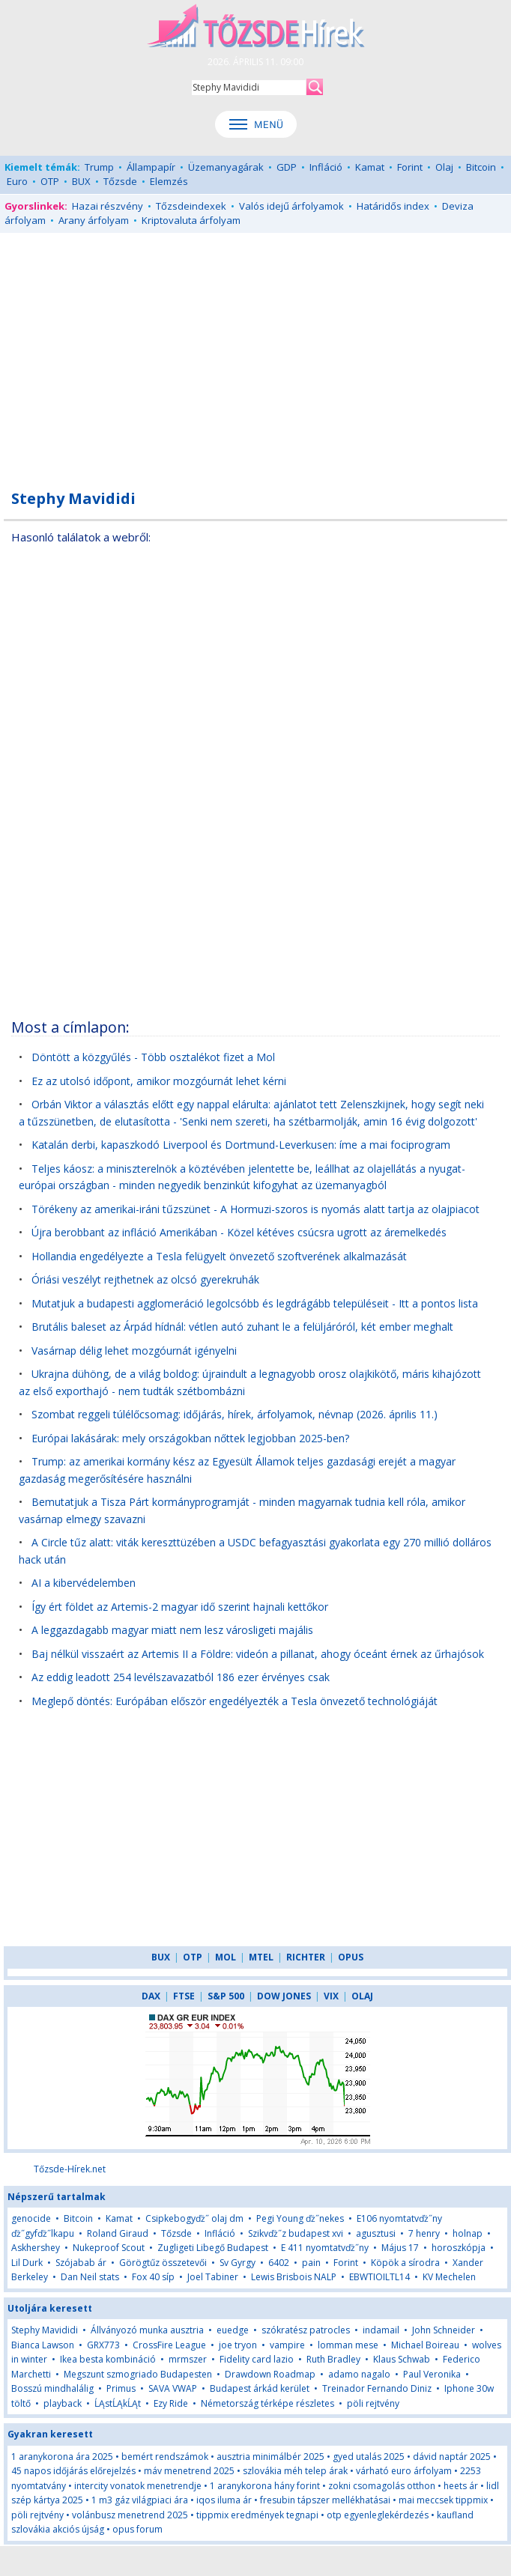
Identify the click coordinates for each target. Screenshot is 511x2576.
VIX (331, 1996)
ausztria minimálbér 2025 (270, 2456)
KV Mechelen (449, 2276)
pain (312, 2262)
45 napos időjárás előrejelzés (73, 2470)
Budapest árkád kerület (259, 2388)
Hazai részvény (107, 206)
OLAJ (362, 1996)
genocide (31, 2218)
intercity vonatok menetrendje (138, 2485)
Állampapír (151, 167)
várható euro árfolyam (404, 2470)
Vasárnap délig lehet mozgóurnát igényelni (134, 1350)
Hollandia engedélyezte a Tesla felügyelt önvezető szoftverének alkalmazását (219, 1256)
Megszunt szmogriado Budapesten (138, 2374)
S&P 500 (226, 1996)
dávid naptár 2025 (452, 2456)
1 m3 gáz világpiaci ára (139, 2500)
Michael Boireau (425, 2345)
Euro (17, 181)
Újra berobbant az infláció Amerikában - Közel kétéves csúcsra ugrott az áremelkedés (239, 1232)
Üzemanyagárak (226, 167)
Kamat (369, 167)
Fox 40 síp (153, 2276)
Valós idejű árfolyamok (291, 206)
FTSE (184, 1996)
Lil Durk (27, 2262)
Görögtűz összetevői (163, 2262)
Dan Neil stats (90, 2276)
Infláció (325, 167)
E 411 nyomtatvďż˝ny (325, 2247)
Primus (121, 2388)
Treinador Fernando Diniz (377, 2388)
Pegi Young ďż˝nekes (300, 2218)
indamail (381, 2330)
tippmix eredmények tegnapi (257, 2515)
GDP (286, 167)
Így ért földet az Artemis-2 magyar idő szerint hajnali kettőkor (179, 1607)
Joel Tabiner (212, 2276)
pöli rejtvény (373, 2403)
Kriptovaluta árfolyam (191, 220)
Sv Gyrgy (238, 2262)
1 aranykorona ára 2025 (62, 2456)
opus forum (137, 2529)
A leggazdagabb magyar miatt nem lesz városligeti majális (172, 1630)
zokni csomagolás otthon (381, 2485)
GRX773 (103, 2345)
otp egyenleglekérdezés (378, 2515)
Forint (410, 167)
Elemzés (169, 181)
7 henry (424, 2233)
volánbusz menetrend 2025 (130, 2515)
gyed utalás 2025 (369, 2456)
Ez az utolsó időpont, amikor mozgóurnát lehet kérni (158, 1081)
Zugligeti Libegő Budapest (212, 2247)
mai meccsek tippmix (443, 2500)
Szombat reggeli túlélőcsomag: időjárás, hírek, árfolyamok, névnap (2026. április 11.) (234, 1414)
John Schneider (443, 2330)
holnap (468, 2233)
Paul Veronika (432, 2374)
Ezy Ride (171, 2403)
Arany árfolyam (93, 220)
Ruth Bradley (333, 2359)
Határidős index (393, 206)
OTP (49, 181)
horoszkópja (459, 2247)
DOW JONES (284, 1996)
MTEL (261, 1957)
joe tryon (238, 2345)
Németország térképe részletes (267, 2403)
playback (62, 2403)
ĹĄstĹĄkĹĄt (117, 2403)
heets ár (461, 2485)
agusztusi (376, 2233)
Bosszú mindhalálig (52, 2388)
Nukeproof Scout (109, 2247)
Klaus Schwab (401, 2359)
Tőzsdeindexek (191, 206)
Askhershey (35, 2247)
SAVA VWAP (172, 2388)
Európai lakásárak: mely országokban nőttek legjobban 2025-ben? (190, 1438)
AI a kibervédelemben (83, 1583)
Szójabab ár (80, 2262)
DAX (151, 1996)
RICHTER (305, 1957)
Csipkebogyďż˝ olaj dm (194, 2218)
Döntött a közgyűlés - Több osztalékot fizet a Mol (153, 1057)
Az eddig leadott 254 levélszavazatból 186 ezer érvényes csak (180, 1677)
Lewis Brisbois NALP (293, 2276)
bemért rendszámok (164, 2456)
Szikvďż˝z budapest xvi (295, 2233)
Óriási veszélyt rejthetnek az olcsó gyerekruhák (145, 1279)
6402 (278, 2262)
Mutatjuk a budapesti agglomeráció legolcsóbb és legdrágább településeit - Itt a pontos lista (254, 1303)
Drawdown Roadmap (270, 2374)
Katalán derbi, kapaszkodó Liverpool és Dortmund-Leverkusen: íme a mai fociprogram (240, 1144)
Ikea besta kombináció (108, 2359)
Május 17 (400, 2247)
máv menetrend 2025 (189, 2470)
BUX (81, 181)
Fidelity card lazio (257, 2359)
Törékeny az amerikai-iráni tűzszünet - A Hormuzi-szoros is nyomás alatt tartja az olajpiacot (255, 1209)
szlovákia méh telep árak (295, 2470)
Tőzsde (120, 181)
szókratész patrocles (305, 2330)
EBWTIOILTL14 (379, 2276)
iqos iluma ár (224, 2500)
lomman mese (348, 2345)
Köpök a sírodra (405, 2262)
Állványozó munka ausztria (147, 2330)
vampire (287, 2345)
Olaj (444, 167)
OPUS (350, 1957)
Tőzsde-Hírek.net (70, 2169)
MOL (225, 1957)
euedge (233, 2330)
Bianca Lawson (42, 2345)
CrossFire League (169, 2345)
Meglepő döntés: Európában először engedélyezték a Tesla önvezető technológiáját (234, 1701)
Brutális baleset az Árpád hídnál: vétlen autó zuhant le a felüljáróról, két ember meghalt (242, 1326)
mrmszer (188, 2359)
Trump (99, 167)
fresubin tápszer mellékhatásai (325, 2500)
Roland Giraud (117, 2233)
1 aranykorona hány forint (265, 2485)
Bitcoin (481, 167)
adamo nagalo (359, 2374)
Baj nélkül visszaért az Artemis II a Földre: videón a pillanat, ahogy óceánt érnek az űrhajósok (257, 1654)
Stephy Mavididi (44, 2330)
